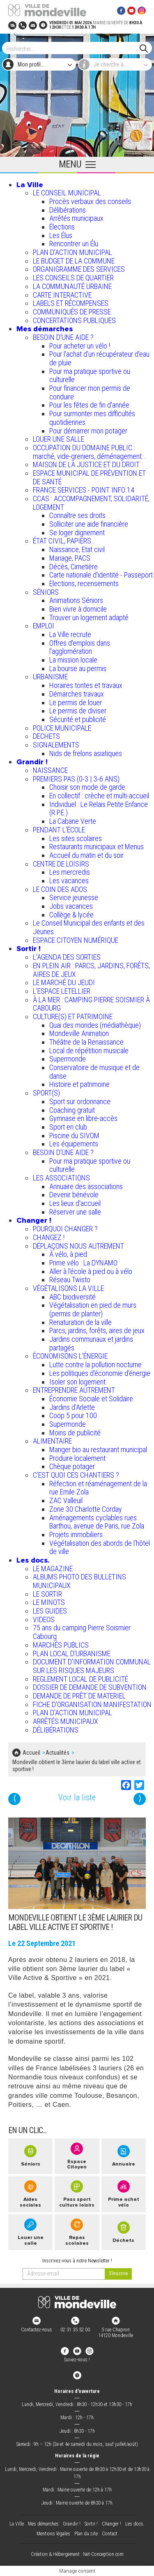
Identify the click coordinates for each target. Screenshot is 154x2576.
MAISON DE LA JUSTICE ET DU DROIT (86, 464)
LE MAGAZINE (53, 1568)
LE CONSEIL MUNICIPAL (67, 192)
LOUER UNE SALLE (58, 439)
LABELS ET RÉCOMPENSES (70, 303)
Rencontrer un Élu (73, 243)
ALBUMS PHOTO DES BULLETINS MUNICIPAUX (79, 1581)
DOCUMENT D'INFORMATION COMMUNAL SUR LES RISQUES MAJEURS (92, 1666)
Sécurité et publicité (77, 719)
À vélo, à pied (68, 1254)
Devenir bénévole (74, 1194)
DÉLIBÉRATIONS (55, 1730)
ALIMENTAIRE (52, 1441)
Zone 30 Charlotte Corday (85, 1509)
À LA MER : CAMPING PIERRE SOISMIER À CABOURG (91, 1004)
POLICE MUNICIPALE (62, 728)
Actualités (57, 1752)
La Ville (29, 184)
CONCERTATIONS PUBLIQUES (74, 320)
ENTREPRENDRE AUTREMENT (74, 1390)
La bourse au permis (77, 668)
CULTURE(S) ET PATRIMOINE (73, 1016)
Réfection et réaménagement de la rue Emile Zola (98, 1488)
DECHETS (46, 736)
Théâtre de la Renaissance (86, 1042)
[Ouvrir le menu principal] (77, 165)
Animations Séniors (76, 600)
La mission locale (73, 659)
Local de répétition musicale (89, 1050)
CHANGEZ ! (48, 1237)
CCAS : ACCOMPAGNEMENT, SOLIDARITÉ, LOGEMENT (91, 502)
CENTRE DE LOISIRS (61, 863)
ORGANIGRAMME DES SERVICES (79, 269)
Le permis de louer (75, 702)
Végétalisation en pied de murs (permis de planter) (92, 1309)
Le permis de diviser (77, 710)
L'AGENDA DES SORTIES (67, 957)
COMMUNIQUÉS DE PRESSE (72, 311)
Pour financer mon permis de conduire (89, 392)
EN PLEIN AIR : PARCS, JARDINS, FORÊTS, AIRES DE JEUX (91, 970)
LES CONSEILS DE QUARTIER (73, 277)
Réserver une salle (75, 1212)
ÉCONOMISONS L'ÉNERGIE (70, 1356)
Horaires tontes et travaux (85, 685)
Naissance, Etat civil (77, 549)
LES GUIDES (50, 1611)
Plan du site (86, 2534)
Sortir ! (28, 948)
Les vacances (69, 880)
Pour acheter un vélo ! (79, 345)
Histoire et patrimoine (79, 1084)
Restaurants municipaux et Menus (96, 846)
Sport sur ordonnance (79, 1101)
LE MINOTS (49, 1602)
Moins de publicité (75, 1432)
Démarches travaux (76, 694)
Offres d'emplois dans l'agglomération (79, 647)
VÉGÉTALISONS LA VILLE (68, 1288)
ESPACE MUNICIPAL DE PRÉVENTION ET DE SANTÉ (89, 477)
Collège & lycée (71, 914)
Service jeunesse (73, 897)
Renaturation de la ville (80, 1322)
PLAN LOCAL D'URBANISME (71, 1653)
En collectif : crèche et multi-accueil (99, 795)
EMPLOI (43, 625)
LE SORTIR (47, 1594)
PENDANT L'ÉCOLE (59, 829)
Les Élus (60, 235)
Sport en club (68, 1127)
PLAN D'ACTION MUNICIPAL (72, 252)
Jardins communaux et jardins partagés (91, 1343)
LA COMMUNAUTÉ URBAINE (72, 286)
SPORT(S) (46, 1093)
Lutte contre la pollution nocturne (95, 1364)
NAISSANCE (50, 770)
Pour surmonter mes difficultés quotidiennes (92, 417)
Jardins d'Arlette (72, 1407)
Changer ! (33, 1220)
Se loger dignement (77, 532)
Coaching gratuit (72, 1110)
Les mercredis (69, 872)
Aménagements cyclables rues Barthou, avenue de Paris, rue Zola (96, 1522)
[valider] (118, 2274)
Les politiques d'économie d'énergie (99, 1373)
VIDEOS (44, 1619)
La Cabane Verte (72, 821)
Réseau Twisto (69, 1279)
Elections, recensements (84, 583)
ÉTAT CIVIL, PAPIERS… (64, 540)
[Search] (73, 48)
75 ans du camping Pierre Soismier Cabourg (82, 1632)
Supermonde (67, 1058)
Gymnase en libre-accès (83, 1118)
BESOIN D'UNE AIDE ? (63, 337)
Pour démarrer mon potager (88, 430)
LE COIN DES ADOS (60, 889)
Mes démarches (44, 328)
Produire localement (77, 1458)
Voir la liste (77, 1797)
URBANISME (50, 676)
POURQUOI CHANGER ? (65, 1228)
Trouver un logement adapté (89, 617)
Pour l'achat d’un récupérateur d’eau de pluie (99, 358)
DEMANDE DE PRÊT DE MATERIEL (79, 1695)
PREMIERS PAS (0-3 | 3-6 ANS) (76, 779)
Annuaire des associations (86, 1186)
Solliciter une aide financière (88, 524)
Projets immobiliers (76, 1534)
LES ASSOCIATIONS (61, 1177)
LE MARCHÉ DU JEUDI (64, 982)
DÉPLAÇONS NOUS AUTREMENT (78, 1246)
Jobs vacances (71, 906)
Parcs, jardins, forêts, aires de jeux (97, 1330)
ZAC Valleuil (66, 1500)
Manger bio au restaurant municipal (98, 1449)
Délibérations (67, 210)
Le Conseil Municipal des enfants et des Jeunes (89, 927)
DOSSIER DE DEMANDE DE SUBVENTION (90, 1687)
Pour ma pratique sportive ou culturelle (89, 375)
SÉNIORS (46, 592)
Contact (109, 2534)
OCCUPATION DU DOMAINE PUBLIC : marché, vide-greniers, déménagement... (90, 452)
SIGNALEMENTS (56, 744)
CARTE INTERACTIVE (62, 295)
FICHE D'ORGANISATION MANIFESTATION (92, 1704)
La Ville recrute (70, 634)
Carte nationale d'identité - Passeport (101, 575)
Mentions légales (53, 2534)
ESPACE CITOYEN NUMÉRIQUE (75, 940)
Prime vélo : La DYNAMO (83, 1262)
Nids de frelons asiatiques (85, 753)
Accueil (31, 1752)
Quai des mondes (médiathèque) (95, 1025)
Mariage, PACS (69, 558)
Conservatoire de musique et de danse (94, 1071)
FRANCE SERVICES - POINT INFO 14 (83, 490)
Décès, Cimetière (73, 566)
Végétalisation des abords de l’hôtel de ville (99, 1547)
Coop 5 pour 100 (73, 1415)
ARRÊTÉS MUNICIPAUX (65, 1721)
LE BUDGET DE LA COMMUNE (74, 261)
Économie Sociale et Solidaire (91, 1398)
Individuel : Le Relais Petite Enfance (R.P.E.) (98, 808)
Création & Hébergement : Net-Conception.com (77, 2554)
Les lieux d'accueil (75, 1203)
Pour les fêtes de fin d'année (89, 405)
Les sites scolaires (75, 838)
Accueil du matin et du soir (86, 855)
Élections (62, 226)
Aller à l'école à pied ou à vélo (90, 1271)
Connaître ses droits (77, 515)
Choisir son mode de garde (87, 787)
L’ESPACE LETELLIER (61, 991)
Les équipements (73, 1143)
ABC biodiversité (72, 1297)
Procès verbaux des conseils (90, 201)
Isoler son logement (77, 1381)
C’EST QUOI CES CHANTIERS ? (76, 1475)
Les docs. (33, 1560)
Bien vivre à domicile (78, 609)
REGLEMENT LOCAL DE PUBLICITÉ (80, 1679)
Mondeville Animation (79, 1033)
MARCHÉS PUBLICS (61, 1645)
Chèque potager (72, 1466)
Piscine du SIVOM (74, 1135)
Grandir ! (32, 761)
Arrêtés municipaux (76, 218)
